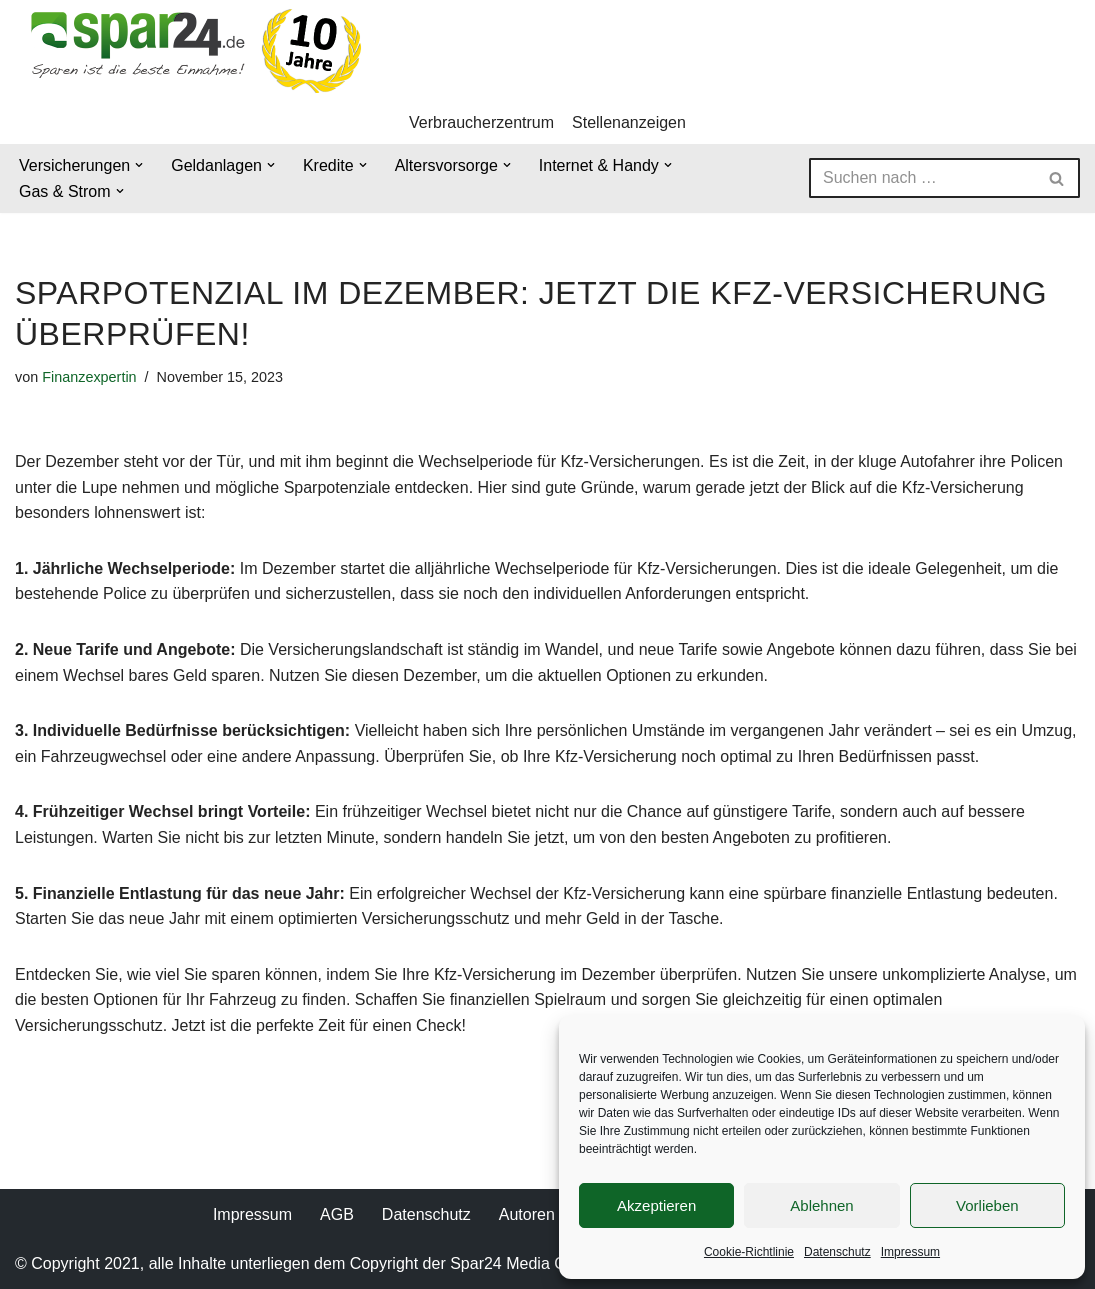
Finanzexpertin (89, 377)
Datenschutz (837, 1252)
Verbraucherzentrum (481, 122)
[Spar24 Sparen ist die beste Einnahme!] (190, 50)
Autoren (527, 1214)
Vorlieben (987, 1205)
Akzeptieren (656, 1205)
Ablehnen (821, 1205)
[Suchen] (922, 178)
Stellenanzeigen (629, 122)
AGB (337, 1214)
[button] (139, 165)
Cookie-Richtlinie (749, 1252)
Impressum (910, 1252)
